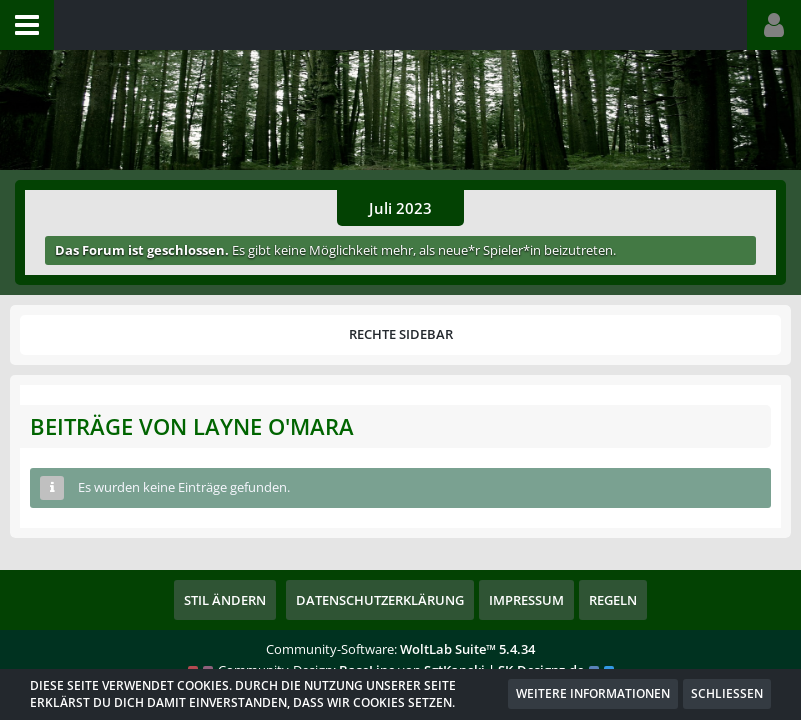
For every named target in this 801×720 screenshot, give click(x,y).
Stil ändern (225, 600)
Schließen (727, 693)
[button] (27, 25)
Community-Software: (400, 649)
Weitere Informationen (593, 693)
